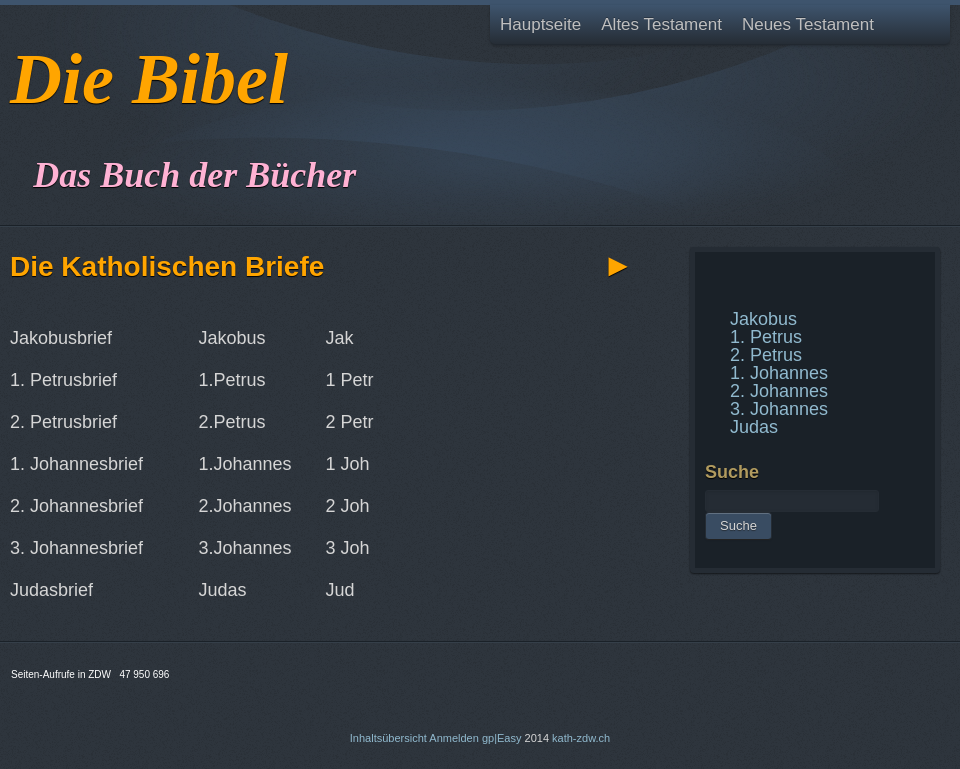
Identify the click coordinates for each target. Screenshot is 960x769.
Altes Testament (661, 24)
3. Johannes (779, 409)
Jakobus (763, 319)
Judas (754, 427)
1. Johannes (779, 373)
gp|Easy (502, 738)
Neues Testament (808, 24)
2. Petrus (766, 355)
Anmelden (454, 738)
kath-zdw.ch (581, 738)
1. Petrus (766, 337)
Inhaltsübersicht (388, 738)
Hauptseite (540, 24)
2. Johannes (779, 391)
